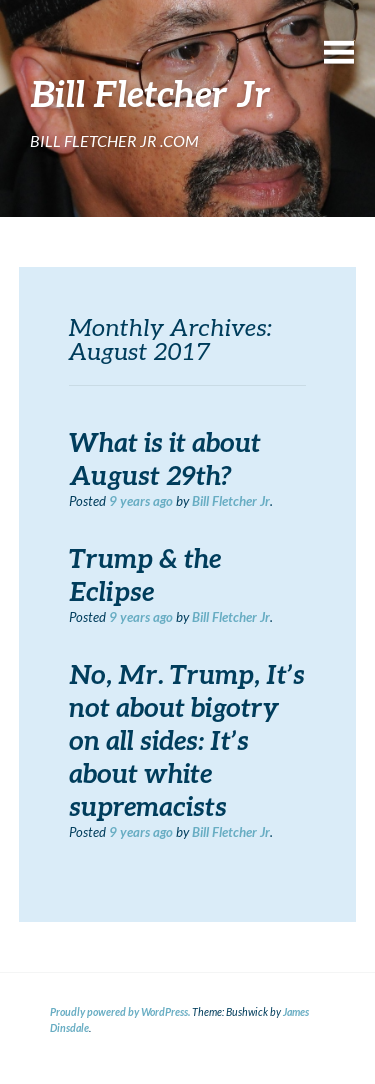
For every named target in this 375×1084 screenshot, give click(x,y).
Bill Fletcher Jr (231, 501)
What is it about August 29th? (165, 458)
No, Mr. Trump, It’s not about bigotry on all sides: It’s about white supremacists (187, 740)
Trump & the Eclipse (145, 574)
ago (141, 501)
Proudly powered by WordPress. (120, 1012)
